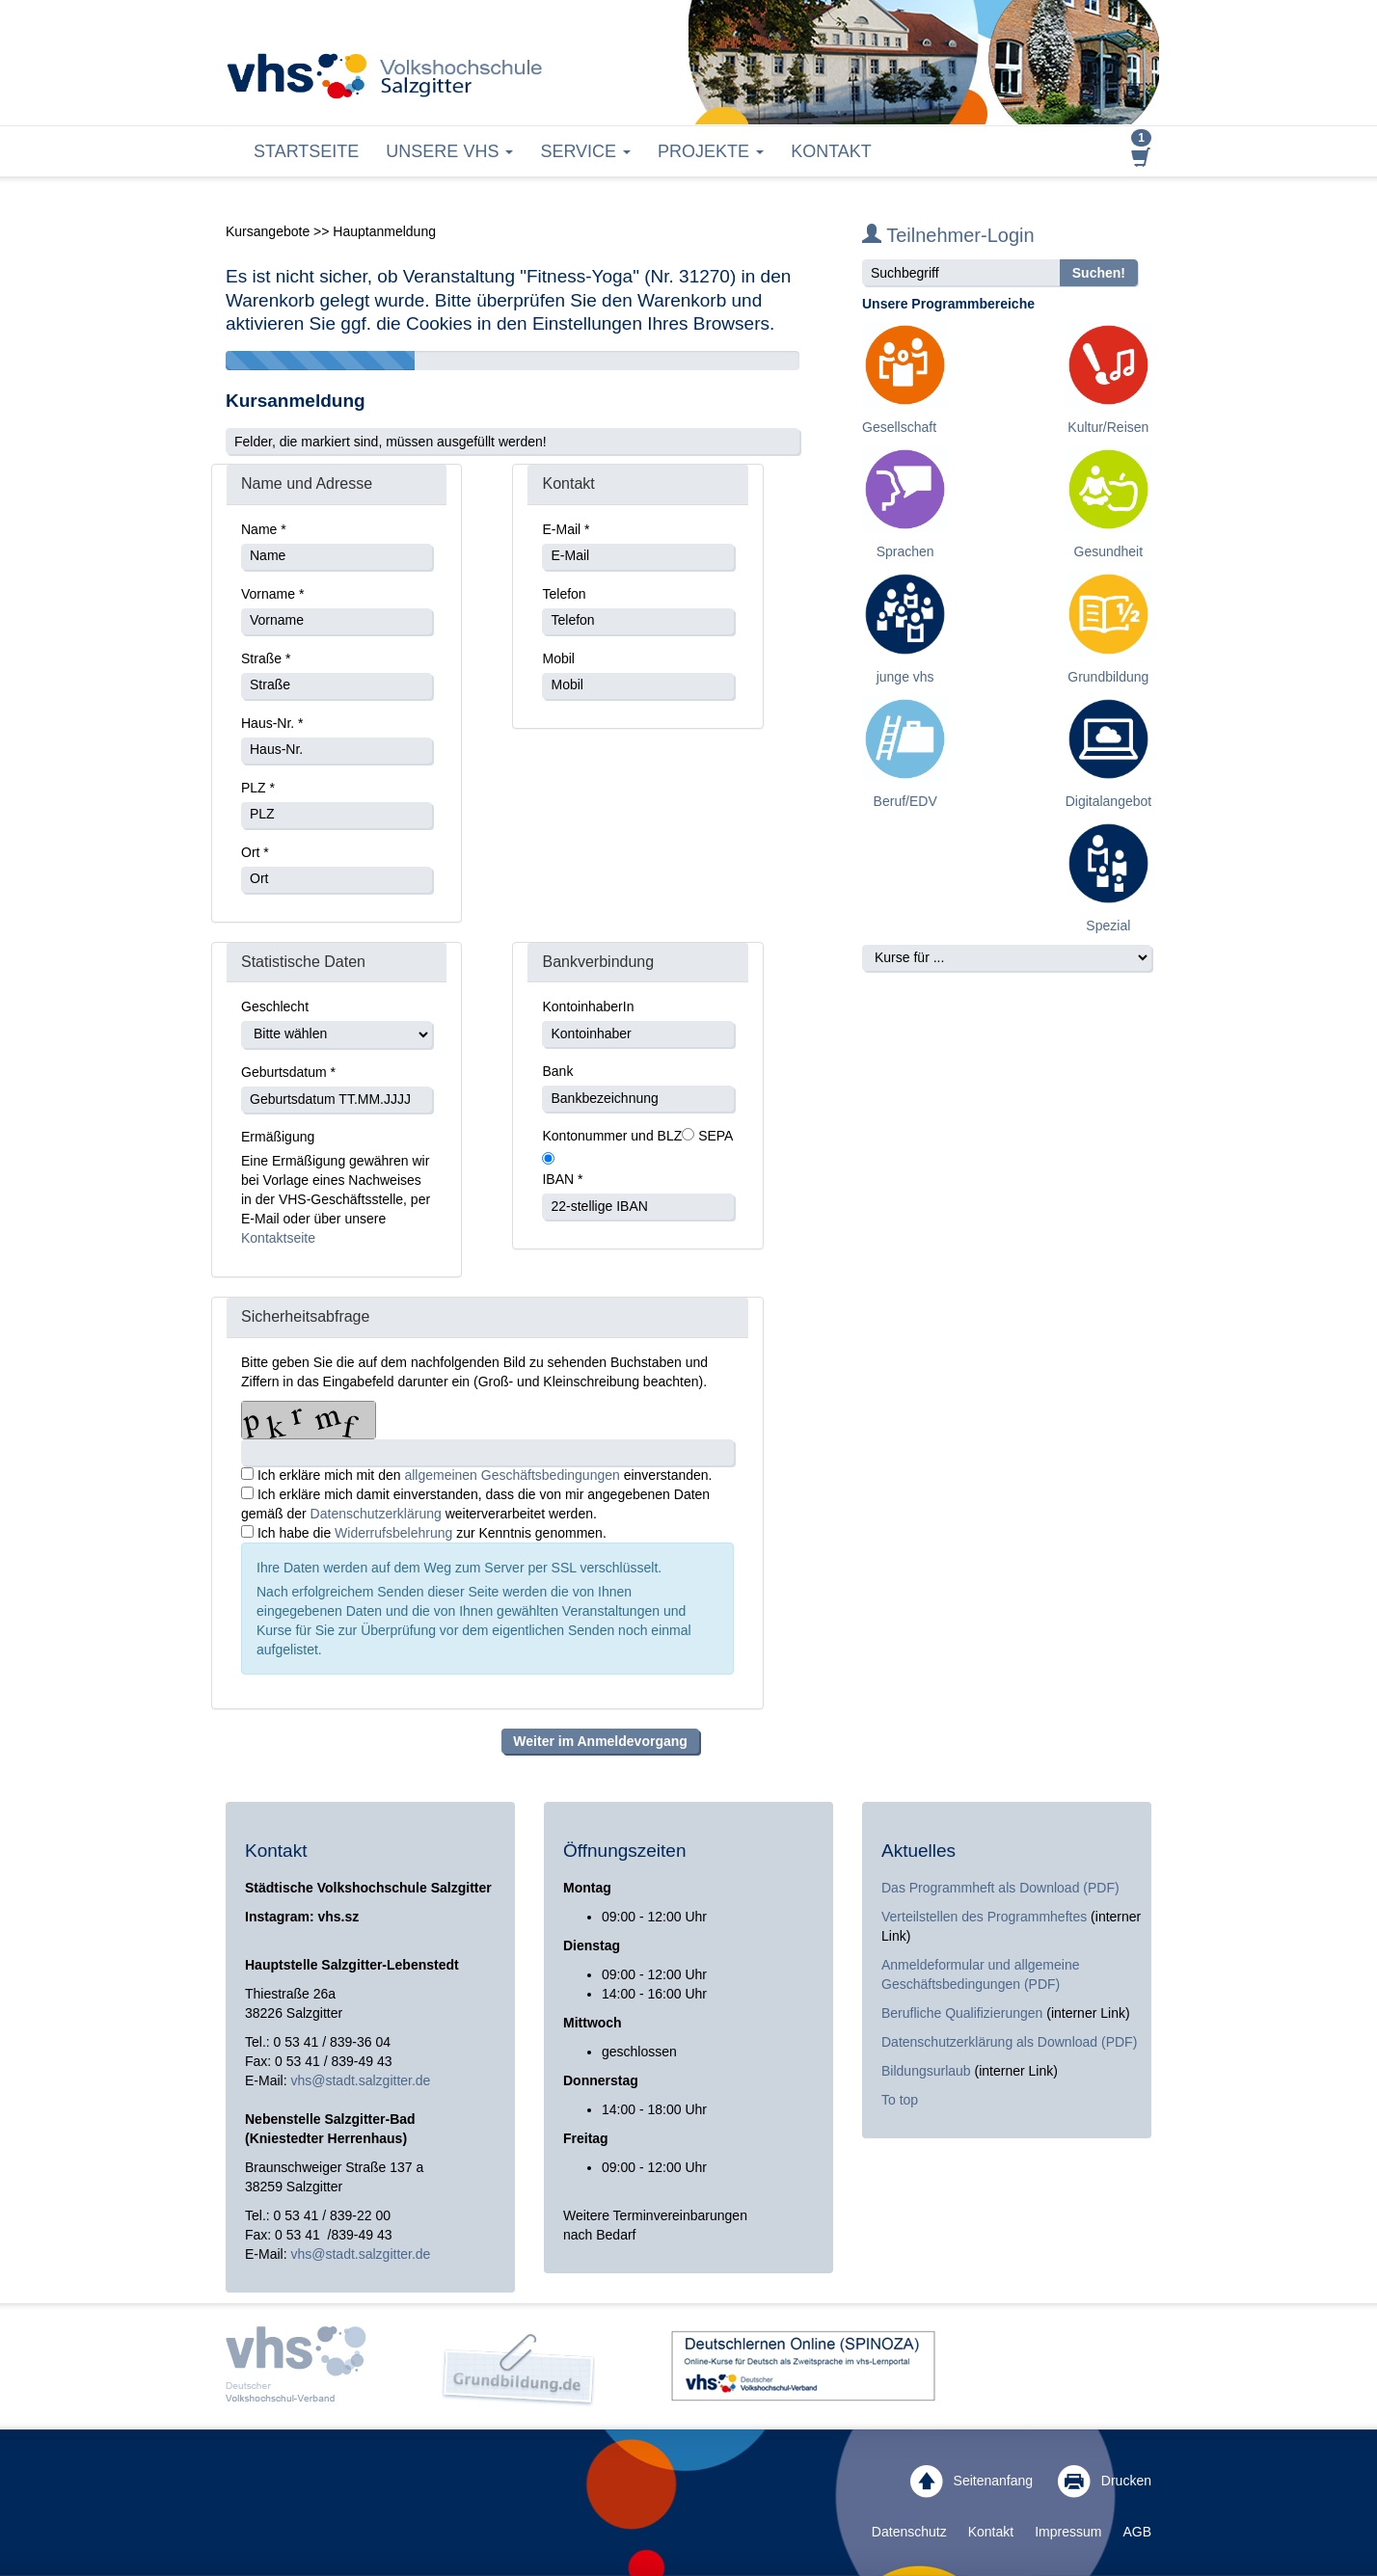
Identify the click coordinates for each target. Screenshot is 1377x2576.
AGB (1136, 2531)
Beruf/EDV (905, 801)
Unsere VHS (449, 151)
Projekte (711, 151)
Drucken (1104, 2481)
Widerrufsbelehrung (395, 1533)
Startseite (306, 151)
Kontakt (831, 151)
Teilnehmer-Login (948, 235)
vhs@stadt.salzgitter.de (360, 2080)
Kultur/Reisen (1107, 427)
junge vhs (905, 676)
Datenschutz (909, 2531)
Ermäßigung (277, 1136)
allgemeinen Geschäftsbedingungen (513, 1475)
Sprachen (905, 551)
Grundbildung (1107, 676)
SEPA (715, 1135)
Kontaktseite (278, 1238)
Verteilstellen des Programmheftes (984, 1916)
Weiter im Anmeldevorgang (600, 1741)
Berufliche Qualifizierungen (963, 2013)
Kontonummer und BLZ (612, 1135)
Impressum (1068, 2531)
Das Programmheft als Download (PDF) (1000, 1887)
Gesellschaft (899, 427)
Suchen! (1098, 273)
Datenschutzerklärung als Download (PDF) (1009, 2042)
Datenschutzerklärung (376, 1513)
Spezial (1108, 925)
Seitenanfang (971, 2481)
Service (585, 151)
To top (899, 2099)
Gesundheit (1109, 551)
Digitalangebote (1112, 801)
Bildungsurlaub (926, 2071)
